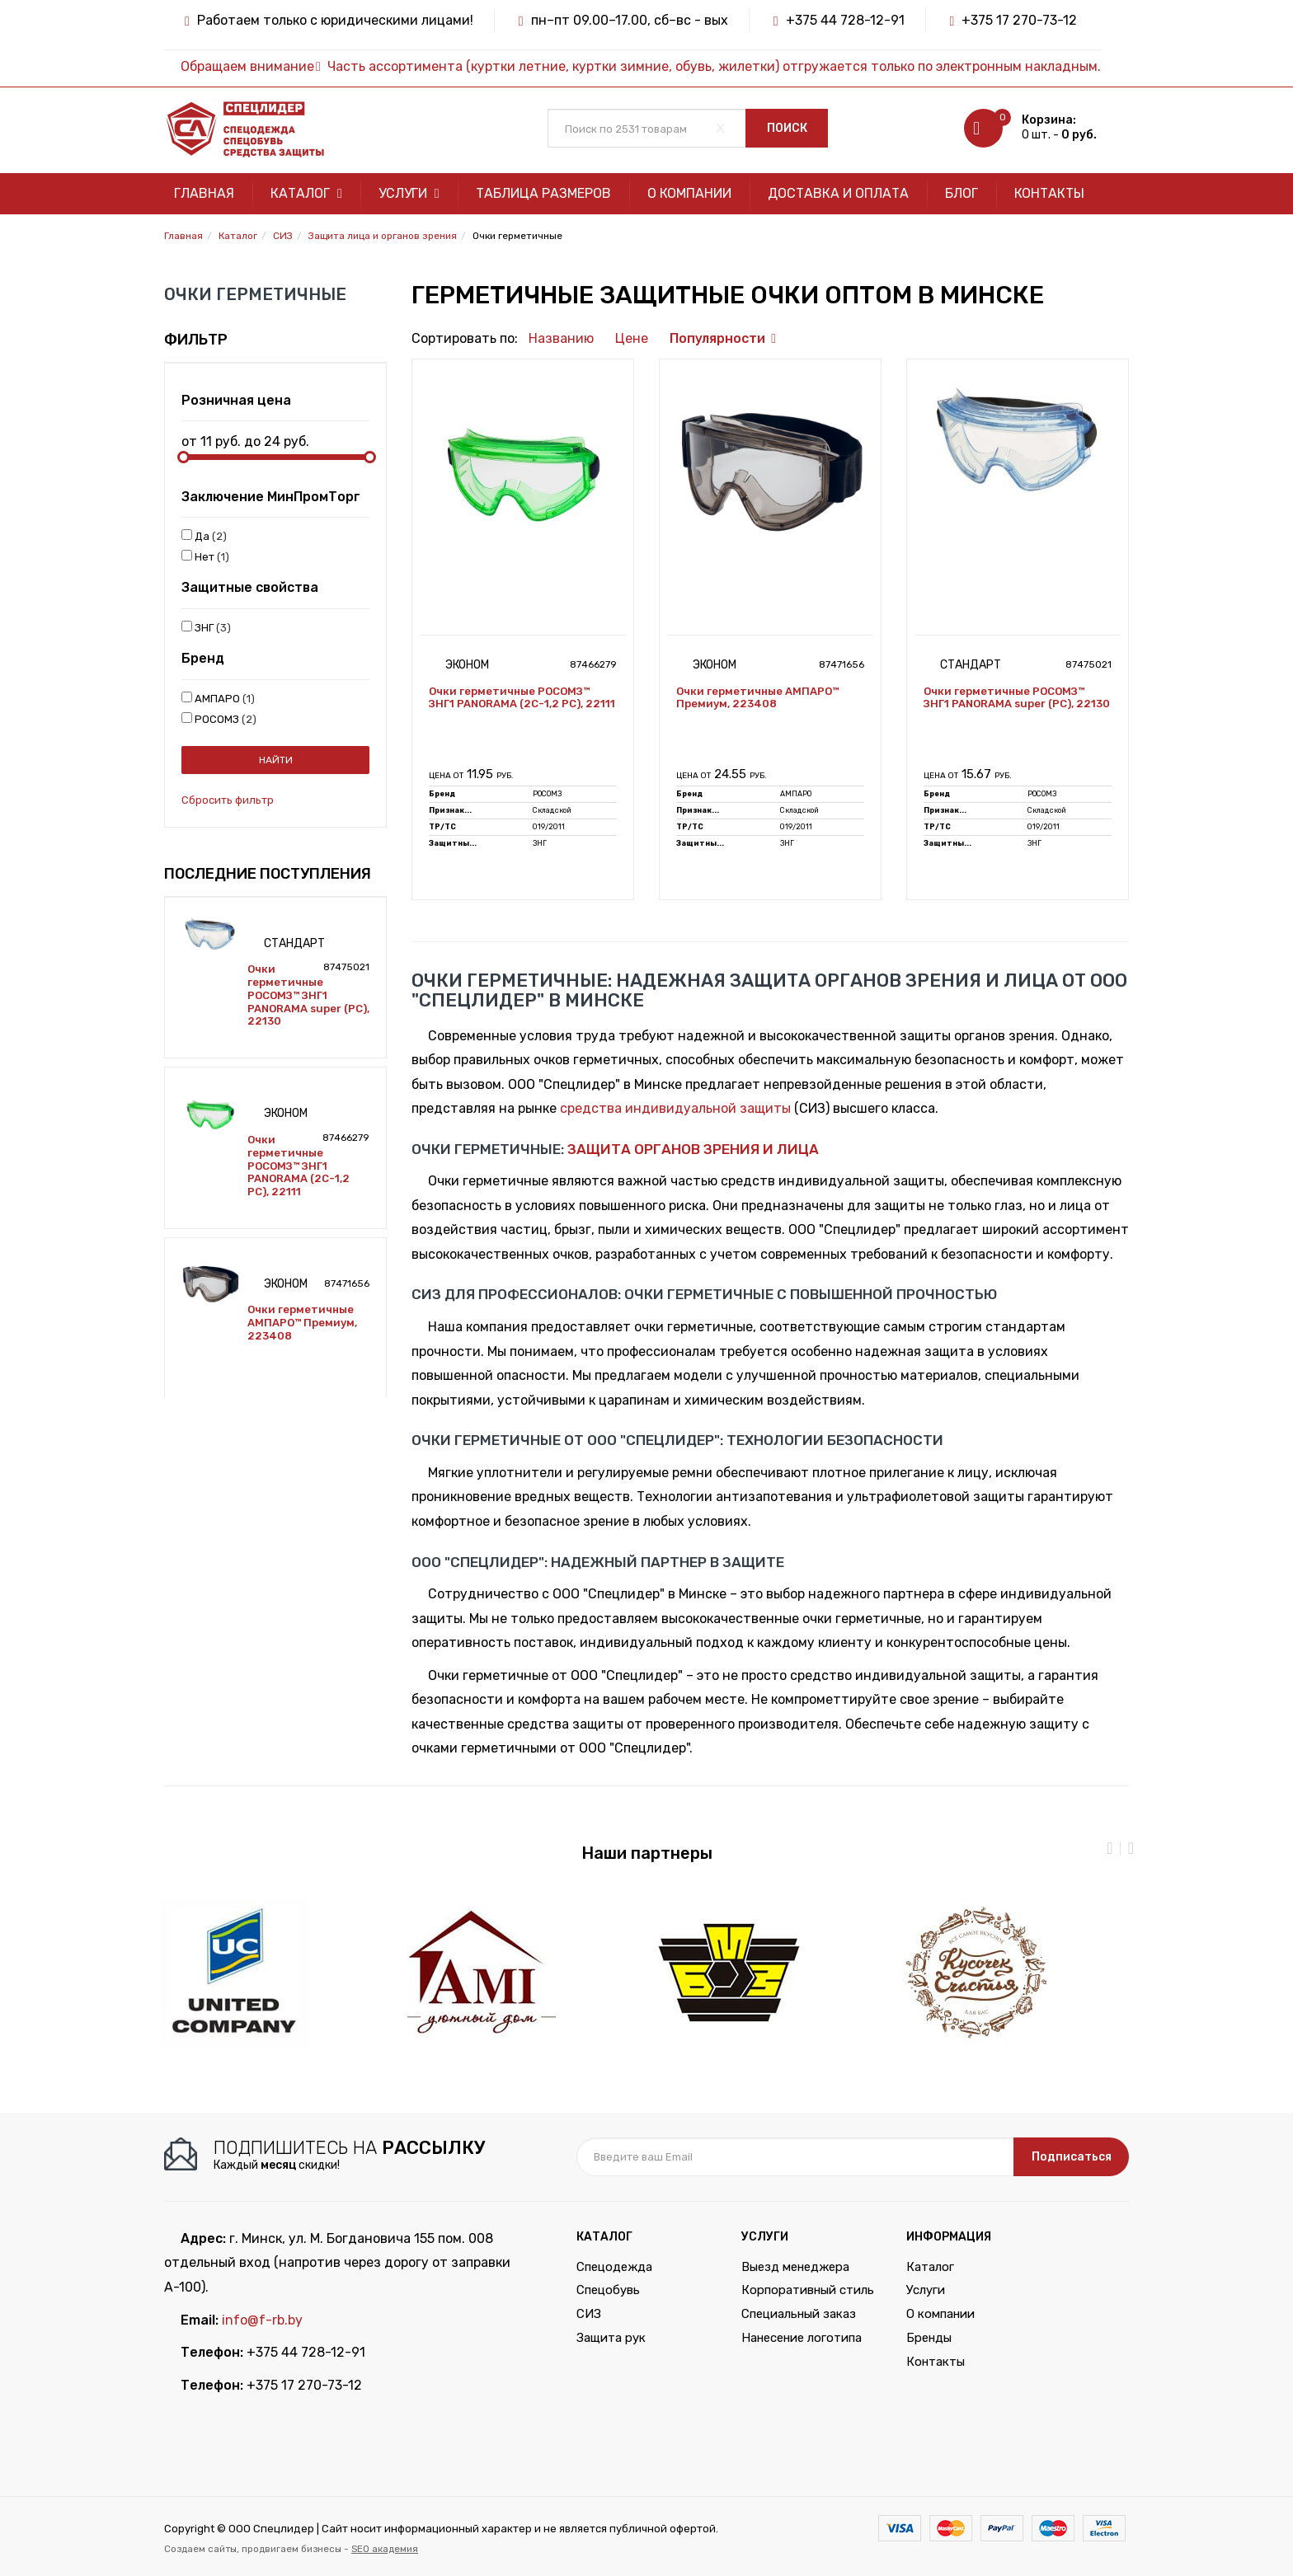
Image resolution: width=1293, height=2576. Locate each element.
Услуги (409, 193)
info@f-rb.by (262, 2320)
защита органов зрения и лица (693, 1149)
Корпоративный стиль (807, 2290)
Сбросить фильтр (227, 800)
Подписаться (1072, 2157)
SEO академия (384, 2549)
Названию (561, 338)
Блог (961, 193)
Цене (631, 338)
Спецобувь (608, 2290)
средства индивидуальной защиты (675, 1108)
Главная (204, 193)
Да (204, 535)
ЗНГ (206, 627)
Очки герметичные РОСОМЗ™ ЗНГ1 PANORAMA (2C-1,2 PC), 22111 (298, 1165)
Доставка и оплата (838, 193)
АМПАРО (218, 698)
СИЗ (588, 2313)
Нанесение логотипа (801, 2337)
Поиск (787, 128)
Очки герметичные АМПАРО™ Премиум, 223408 (302, 1322)
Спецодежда (614, 2266)
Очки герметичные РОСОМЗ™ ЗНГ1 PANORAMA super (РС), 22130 (308, 995)
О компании (689, 193)
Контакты (1049, 193)
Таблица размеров (543, 193)
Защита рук (611, 2337)
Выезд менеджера (795, 2266)
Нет (205, 556)
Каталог (306, 193)
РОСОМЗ (218, 718)
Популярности (717, 338)
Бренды (929, 2337)
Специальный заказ (798, 2313)
